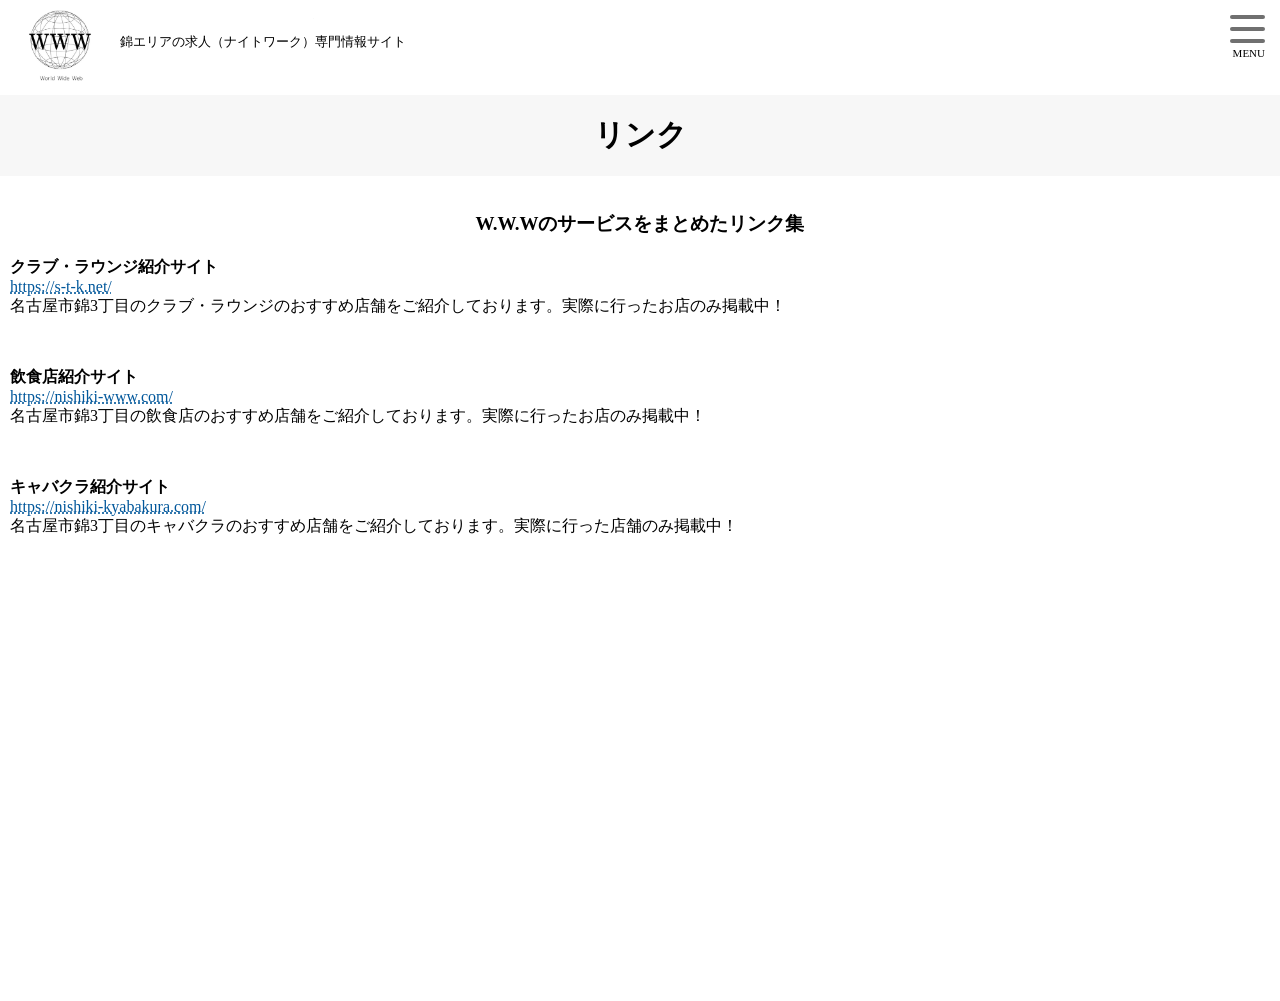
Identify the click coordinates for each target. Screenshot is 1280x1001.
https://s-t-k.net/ (61, 286)
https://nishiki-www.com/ (91, 396)
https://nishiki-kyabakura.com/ (108, 506)
